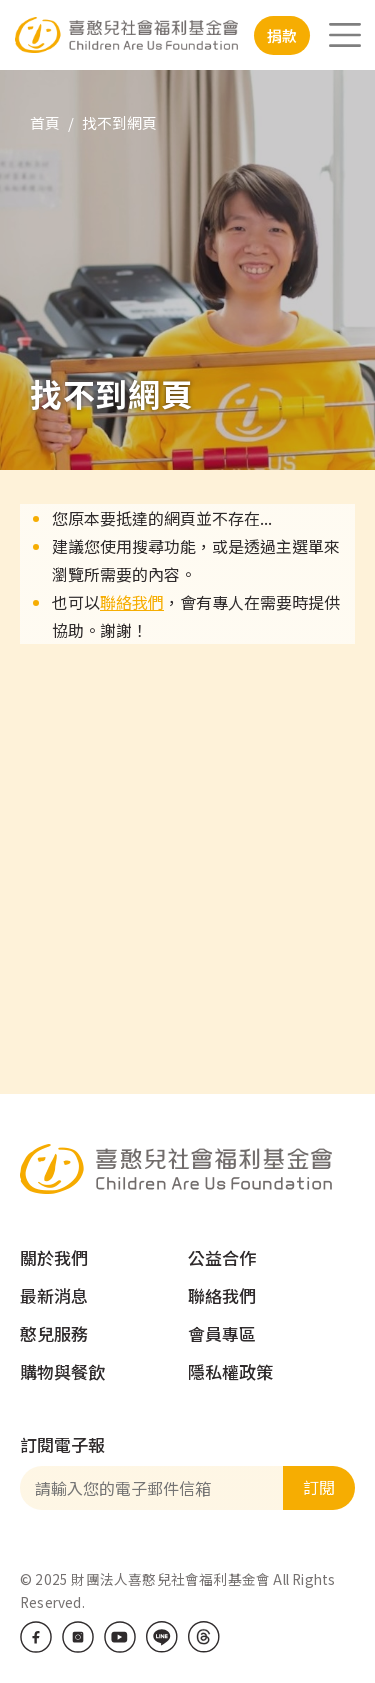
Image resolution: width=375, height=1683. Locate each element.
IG (78, 1637)
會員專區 (222, 1333)
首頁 (45, 122)
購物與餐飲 (62, 1371)
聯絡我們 (132, 602)
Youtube (120, 1637)
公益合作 (222, 1257)
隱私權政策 (230, 1371)
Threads (204, 1637)
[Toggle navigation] (345, 35)
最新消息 (54, 1295)
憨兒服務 (54, 1333)
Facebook (36, 1637)
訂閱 (319, 1487)
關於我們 (54, 1257)
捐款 (282, 35)
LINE (162, 1637)
